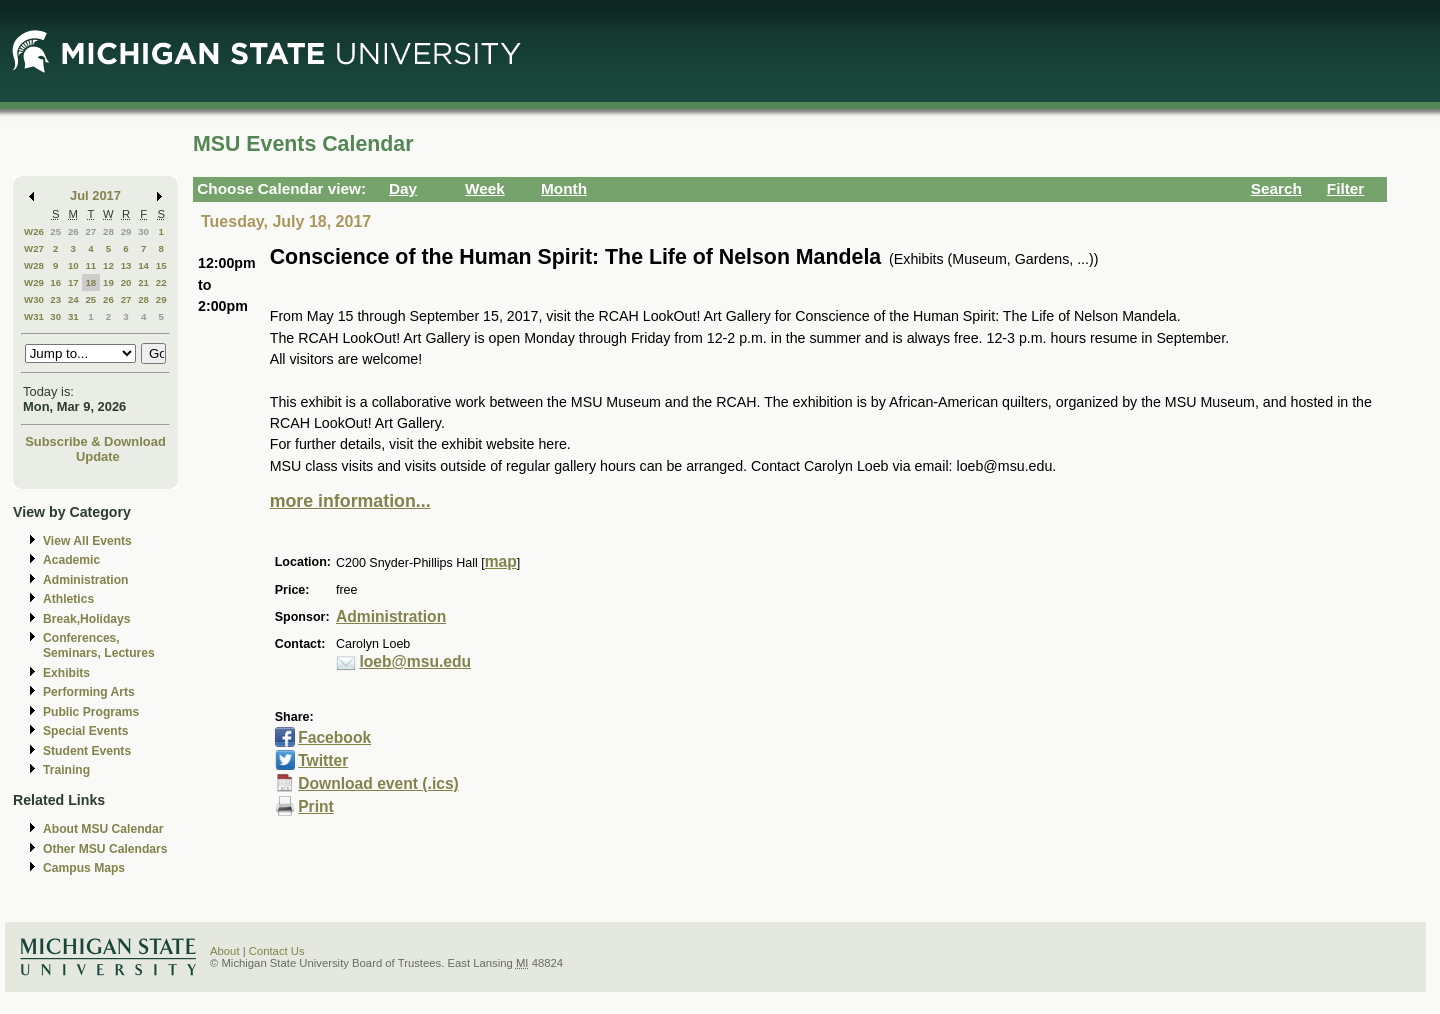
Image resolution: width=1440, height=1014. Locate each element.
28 (108, 231)
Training (66, 770)
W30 (34, 299)
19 (108, 282)
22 (161, 282)
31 (73, 316)
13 (126, 265)
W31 (34, 316)
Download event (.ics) (378, 783)
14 (143, 265)
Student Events (87, 751)
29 (126, 231)
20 (126, 282)
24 (73, 299)
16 (55, 282)
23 (55, 299)
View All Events (87, 541)
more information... (350, 501)
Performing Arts (89, 692)
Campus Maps (84, 868)
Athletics (68, 599)
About (225, 951)
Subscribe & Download (95, 441)
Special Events (85, 731)
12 (108, 265)
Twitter (323, 760)
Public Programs (91, 712)
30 (143, 231)
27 (90, 231)
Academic (71, 560)
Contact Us (277, 951)
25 (55, 231)
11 (90, 265)
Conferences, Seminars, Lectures (99, 645)
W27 (34, 248)
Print (316, 806)
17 (73, 282)
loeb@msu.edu (415, 661)
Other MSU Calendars (105, 849)
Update (98, 456)
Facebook (334, 737)
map (501, 561)
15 (161, 265)
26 (73, 231)
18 (90, 282)
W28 (34, 265)
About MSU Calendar (103, 829)
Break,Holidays (87, 619)
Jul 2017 (95, 195)
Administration (85, 580)
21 (143, 282)
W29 (34, 282)
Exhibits (66, 673)
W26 (34, 231)
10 (73, 265)
